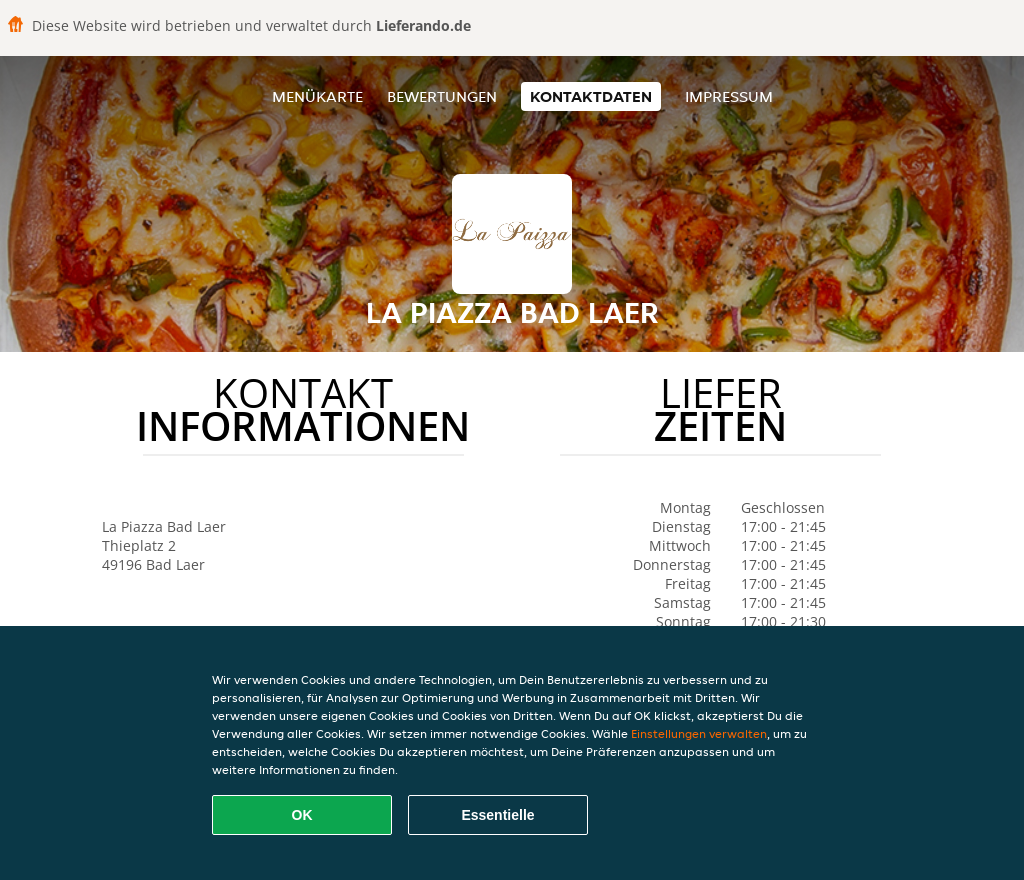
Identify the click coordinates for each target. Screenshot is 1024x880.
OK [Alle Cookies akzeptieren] (302, 815)
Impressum (729, 96)
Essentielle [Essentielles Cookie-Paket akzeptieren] (497, 815)
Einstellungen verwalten (699, 733)
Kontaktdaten (591, 96)
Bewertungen (442, 96)
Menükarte (317, 96)
